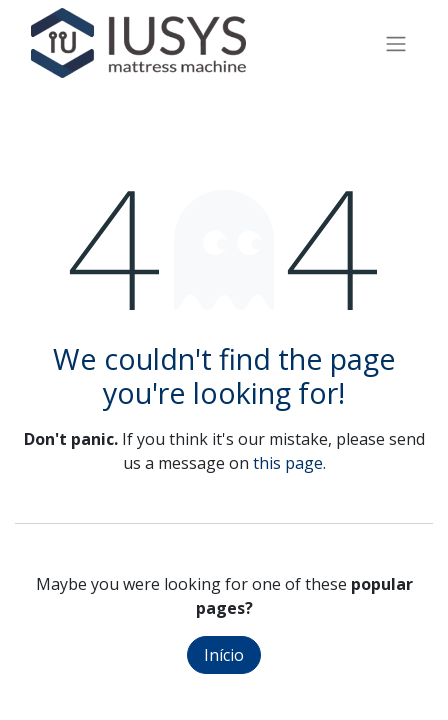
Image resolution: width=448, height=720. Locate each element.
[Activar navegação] (396, 43)
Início (224, 655)
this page (288, 463)
